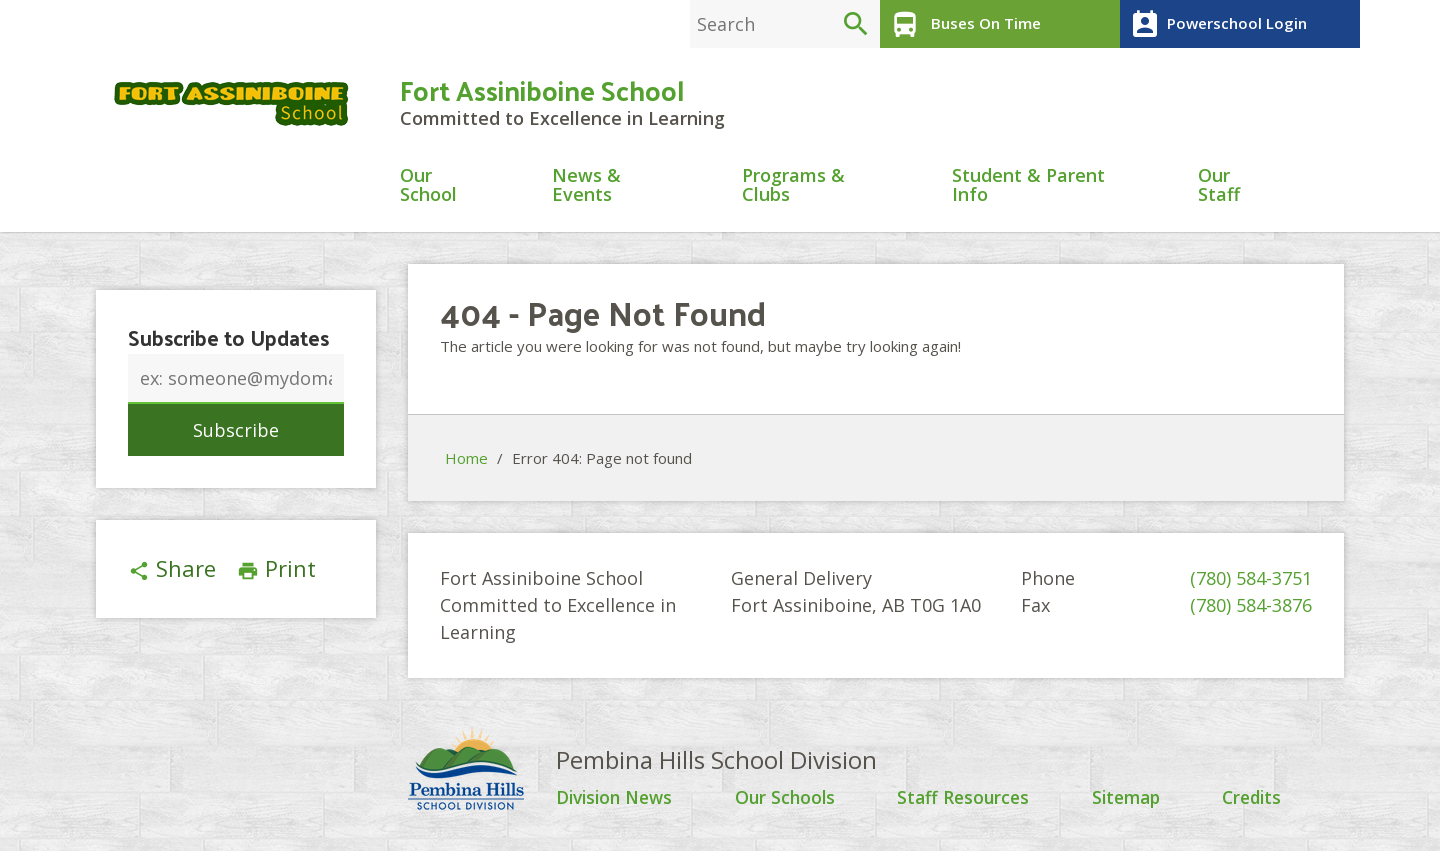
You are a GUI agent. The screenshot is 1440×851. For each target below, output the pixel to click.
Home (466, 461)
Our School (428, 188)
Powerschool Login (1215, 24)
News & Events (586, 188)
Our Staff (1219, 188)
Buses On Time (962, 24)
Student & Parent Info (1028, 188)
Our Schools (789, 801)
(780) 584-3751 (1251, 581)
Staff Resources (966, 801)
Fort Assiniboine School (542, 91)
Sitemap (1128, 801)
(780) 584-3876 (1251, 608)
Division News (618, 801)
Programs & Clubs (793, 188)
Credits (1254, 801)
